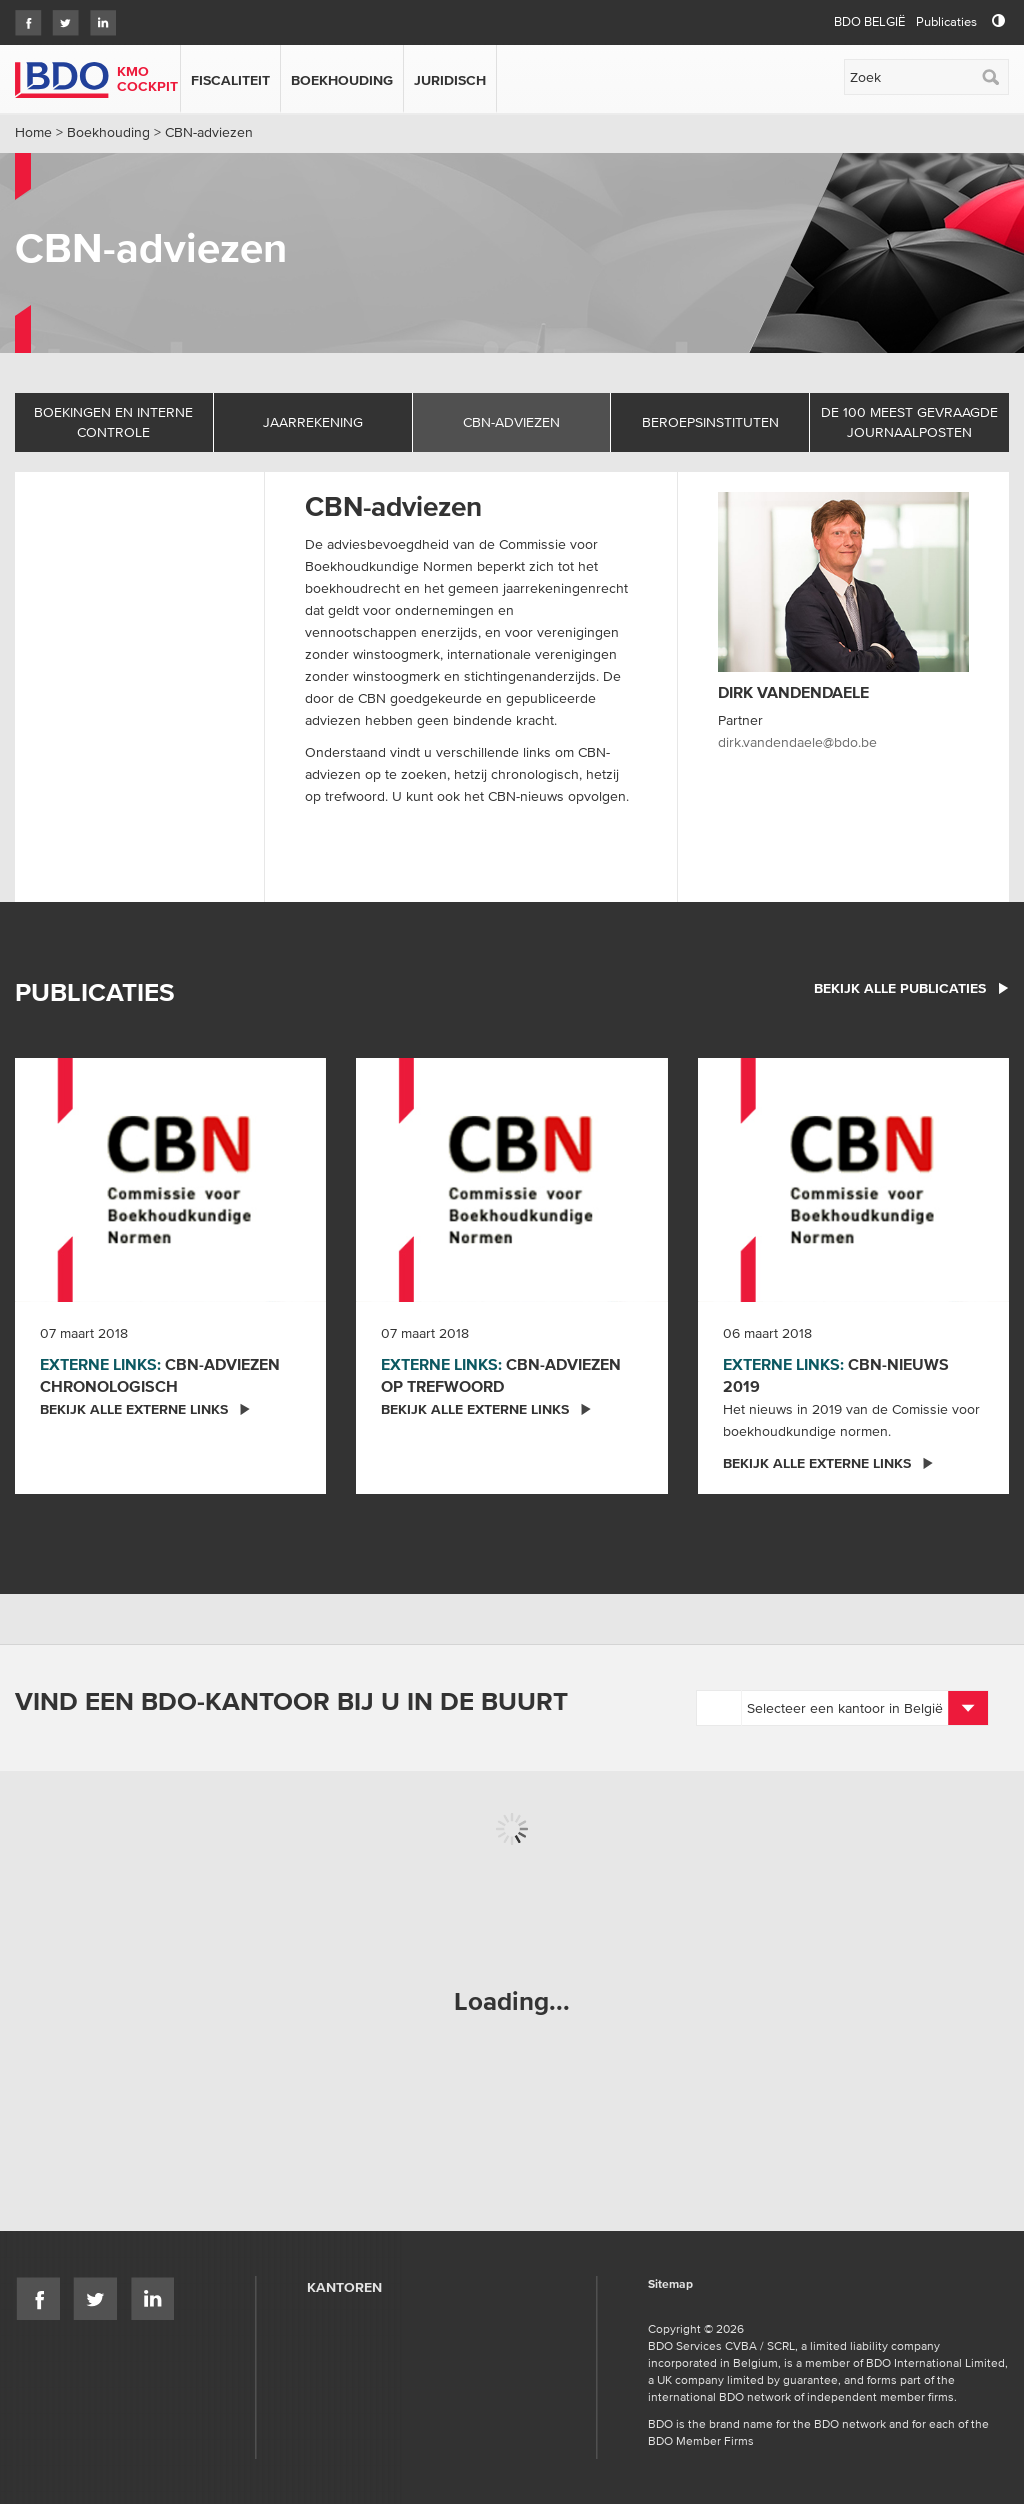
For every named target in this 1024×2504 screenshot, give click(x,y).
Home (33, 132)
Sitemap (670, 2284)
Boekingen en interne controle (113, 422)
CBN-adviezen (511, 422)
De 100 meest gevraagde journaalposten (909, 422)
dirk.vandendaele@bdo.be (797, 742)
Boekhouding (342, 80)
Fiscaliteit (230, 80)
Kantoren (344, 2287)
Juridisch (450, 80)
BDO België (869, 21)
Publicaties (946, 21)
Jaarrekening (313, 422)
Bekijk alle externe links (145, 1409)
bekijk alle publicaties (911, 988)
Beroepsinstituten (710, 422)
